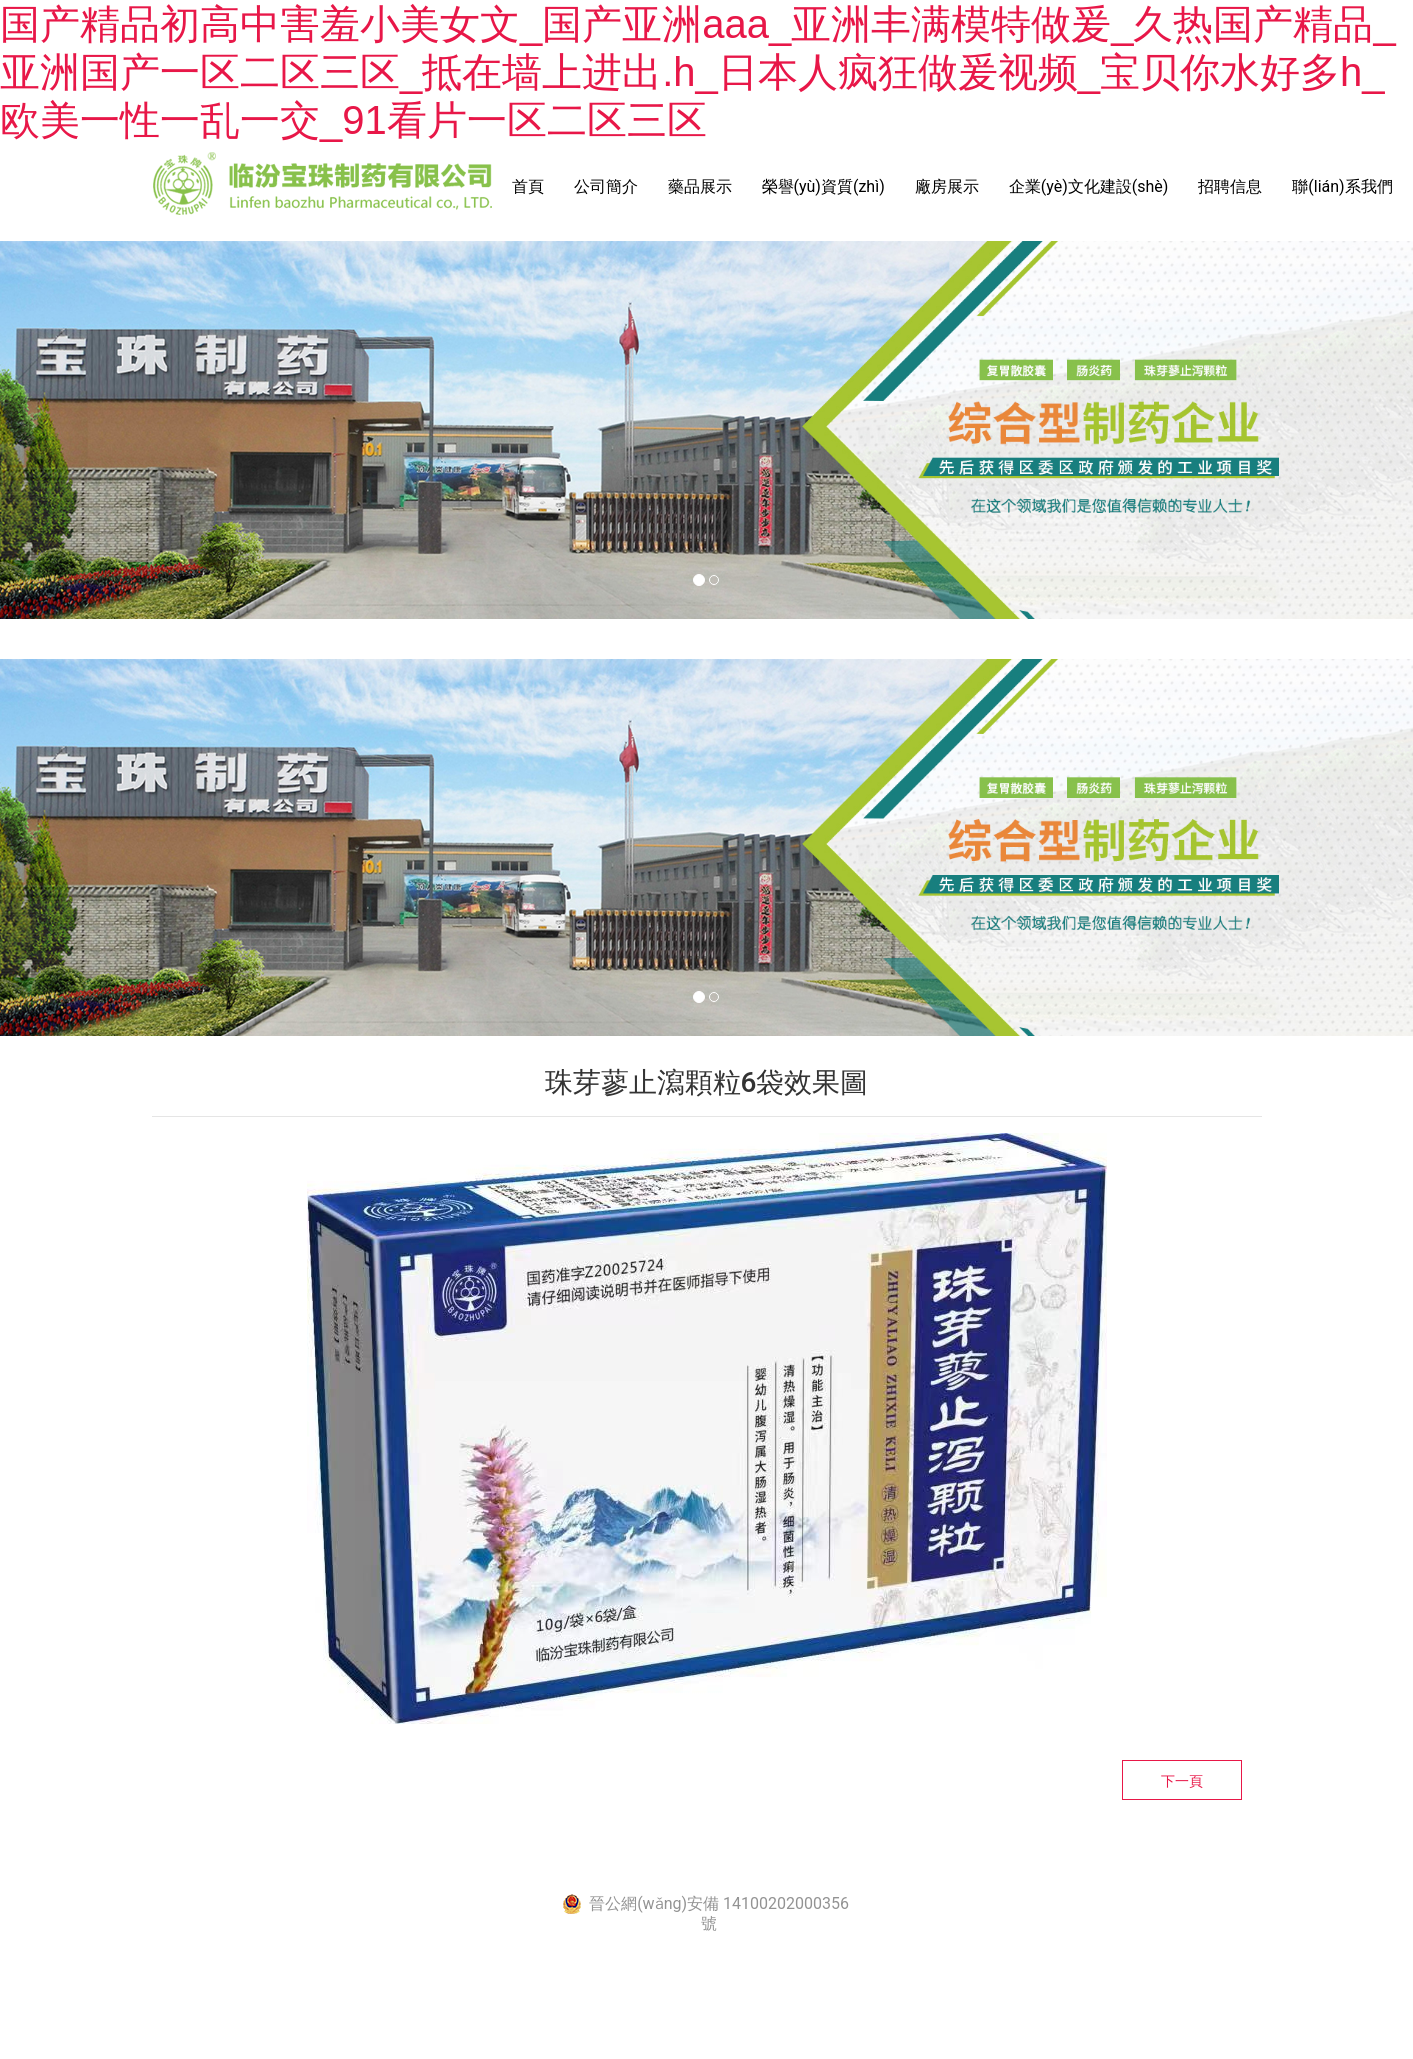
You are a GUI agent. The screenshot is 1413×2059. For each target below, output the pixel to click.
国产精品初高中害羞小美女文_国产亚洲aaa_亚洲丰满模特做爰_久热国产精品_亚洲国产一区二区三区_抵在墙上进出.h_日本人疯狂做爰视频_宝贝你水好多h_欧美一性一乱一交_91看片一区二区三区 (698, 72)
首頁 (528, 186)
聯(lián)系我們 (1342, 186)
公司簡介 (606, 186)
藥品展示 (700, 186)
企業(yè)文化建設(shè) (1089, 186)
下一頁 (1182, 1781)
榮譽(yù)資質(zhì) (823, 186)
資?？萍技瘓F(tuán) (964, 1861)
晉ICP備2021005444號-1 (682, 1861)
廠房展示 (947, 186)
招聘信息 (1230, 186)
